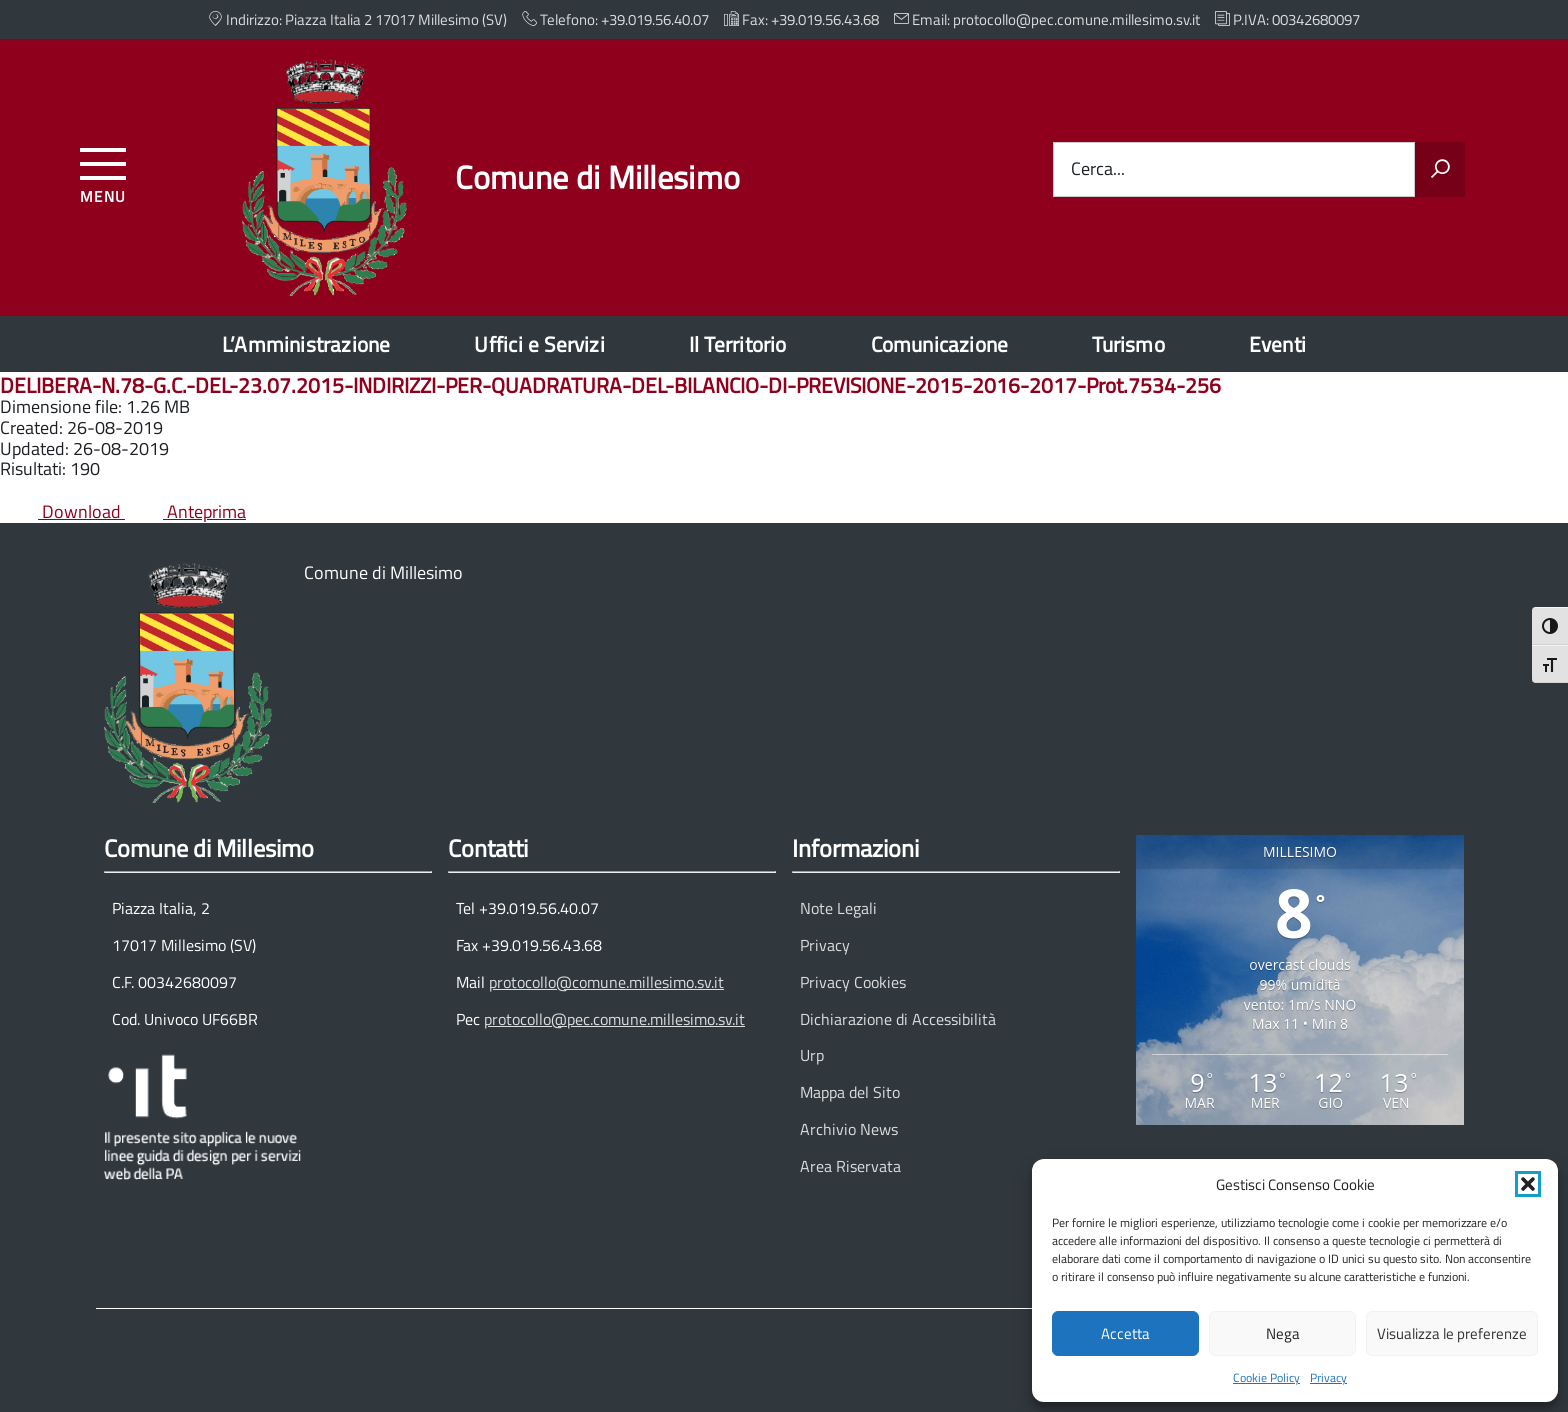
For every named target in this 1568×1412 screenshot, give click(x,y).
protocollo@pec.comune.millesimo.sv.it (614, 1019)
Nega (1283, 1333)
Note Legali (838, 908)
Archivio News (849, 1129)
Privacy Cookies (853, 982)
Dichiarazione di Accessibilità (898, 1019)
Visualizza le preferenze (1452, 1333)
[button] (1528, 1184)
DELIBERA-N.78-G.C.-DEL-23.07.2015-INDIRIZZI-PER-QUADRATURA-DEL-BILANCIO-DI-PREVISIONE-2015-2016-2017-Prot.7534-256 (610, 385)
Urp (812, 1055)
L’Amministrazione (306, 344)
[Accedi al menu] (103, 172)
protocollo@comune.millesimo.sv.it (606, 982)
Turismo (1128, 344)
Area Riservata (850, 1166)
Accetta (1125, 1333)
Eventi (1277, 344)
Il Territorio (738, 344)
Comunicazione (940, 344)
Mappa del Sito (850, 1092)
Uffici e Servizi (539, 344)
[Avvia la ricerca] (1440, 170)
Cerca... (1098, 169)
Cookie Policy (1266, 1377)
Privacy (1328, 1377)
